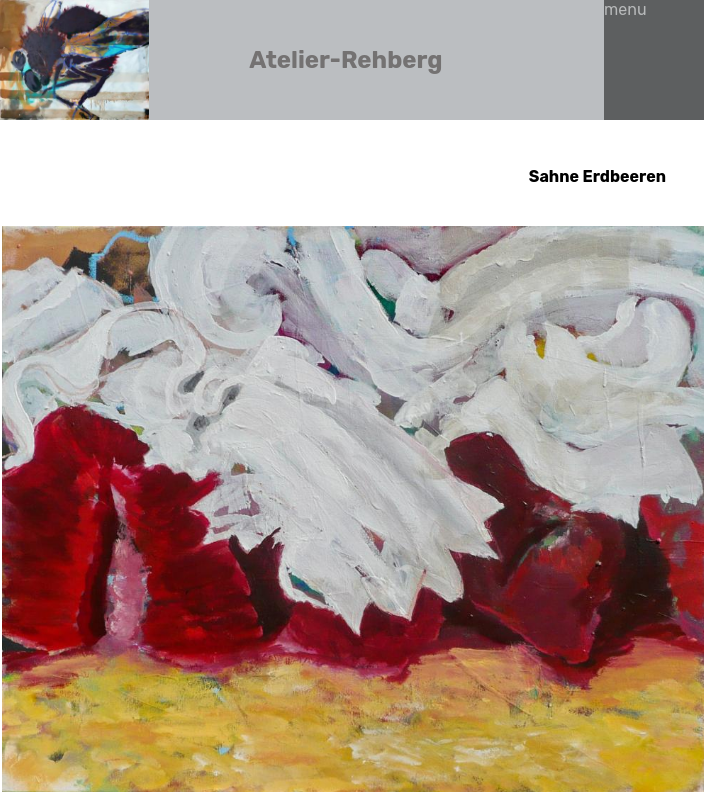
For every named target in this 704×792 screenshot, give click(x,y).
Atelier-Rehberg (345, 60)
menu (625, 9)
